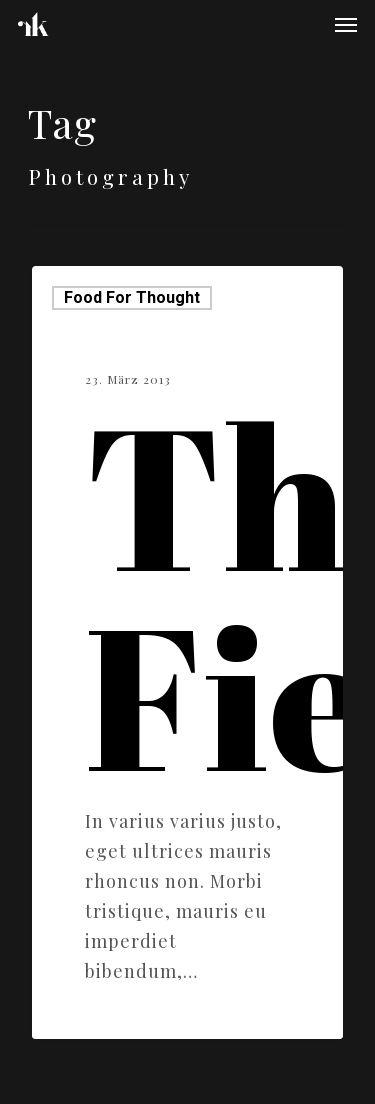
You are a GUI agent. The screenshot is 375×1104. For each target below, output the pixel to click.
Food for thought (132, 297)
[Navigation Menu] (346, 24)
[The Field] (187, 652)
